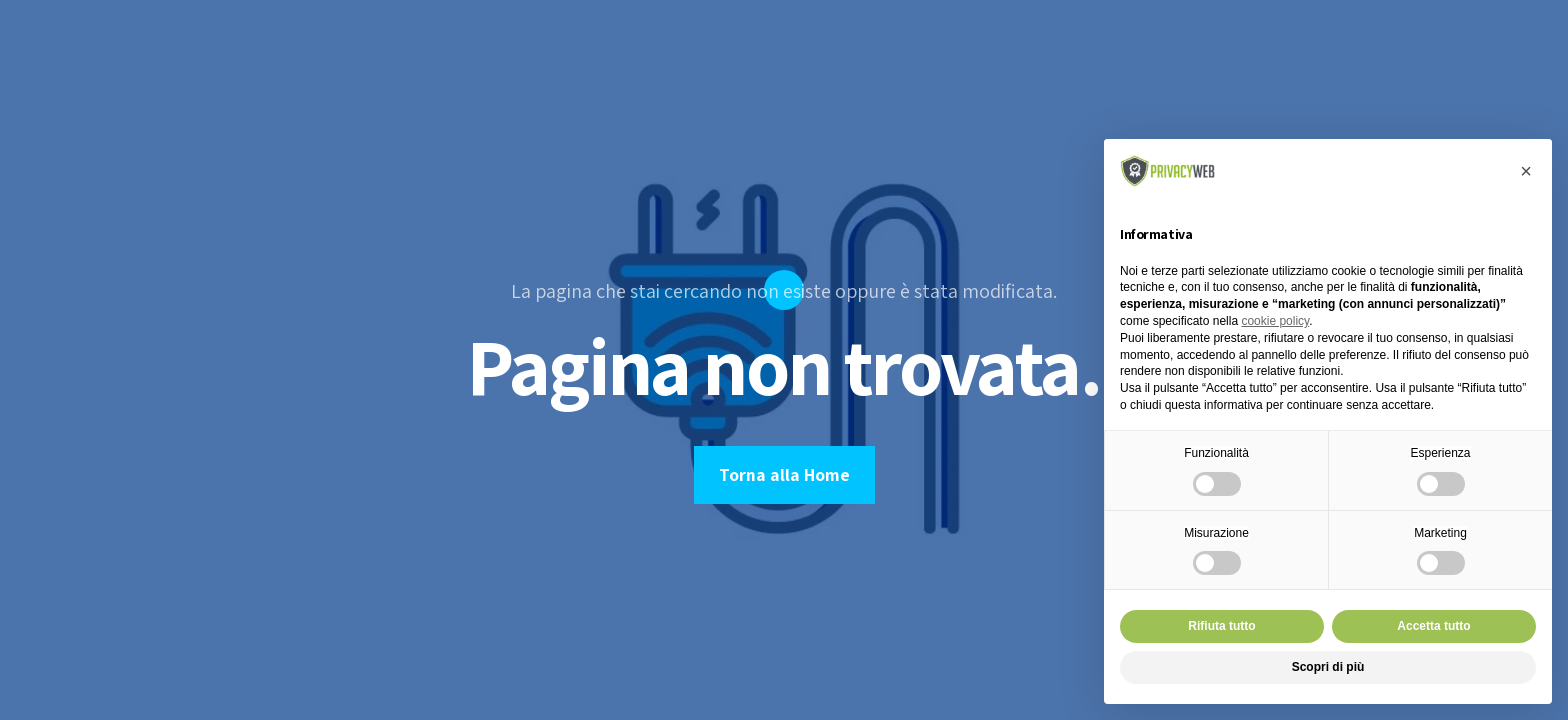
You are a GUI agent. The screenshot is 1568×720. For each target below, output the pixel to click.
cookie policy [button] (1275, 321)
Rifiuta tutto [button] (1221, 626)
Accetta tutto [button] (1433, 626)
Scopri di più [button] (1328, 667)
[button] (1526, 171)
